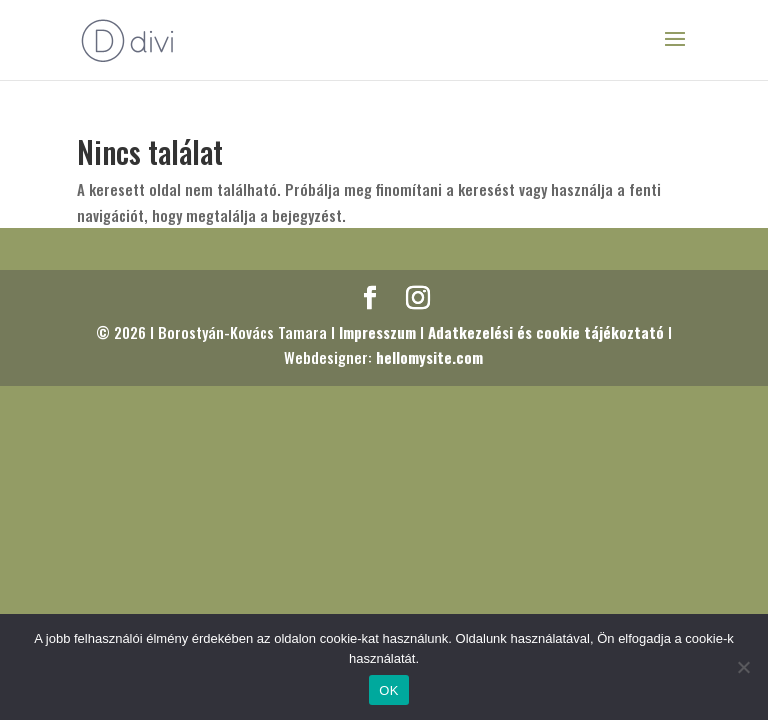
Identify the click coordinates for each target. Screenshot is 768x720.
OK (388, 690)
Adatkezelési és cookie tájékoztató (546, 332)
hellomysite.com (429, 357)
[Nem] (743, 667)
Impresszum (377, 332)
